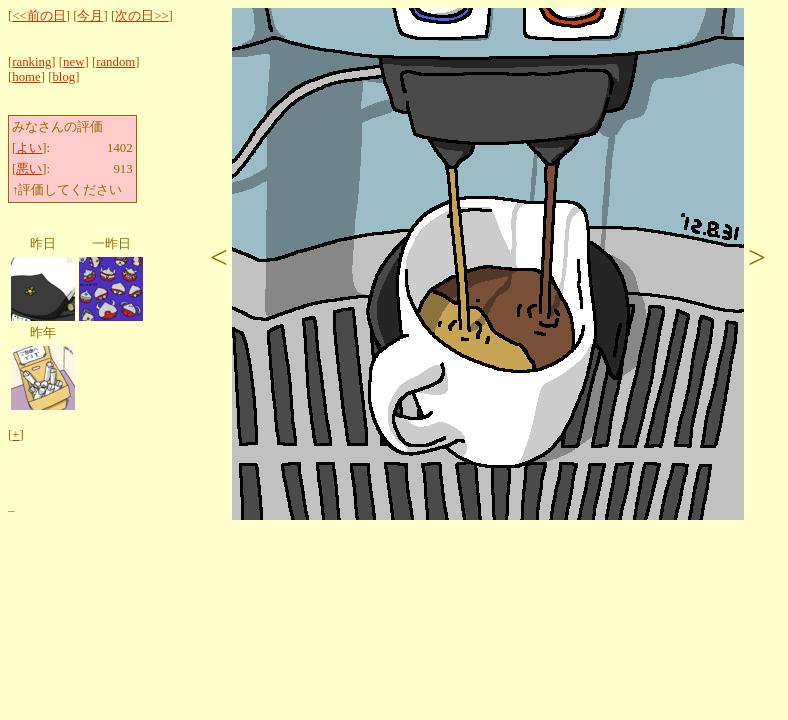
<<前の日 (38, 16)
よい (29, 148)
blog (63, 77)
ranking (31, 62)
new (73, 62)
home (26, 77)
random (115, 62)
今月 (90, 16)
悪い (29, 169)
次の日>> (141, 16)
